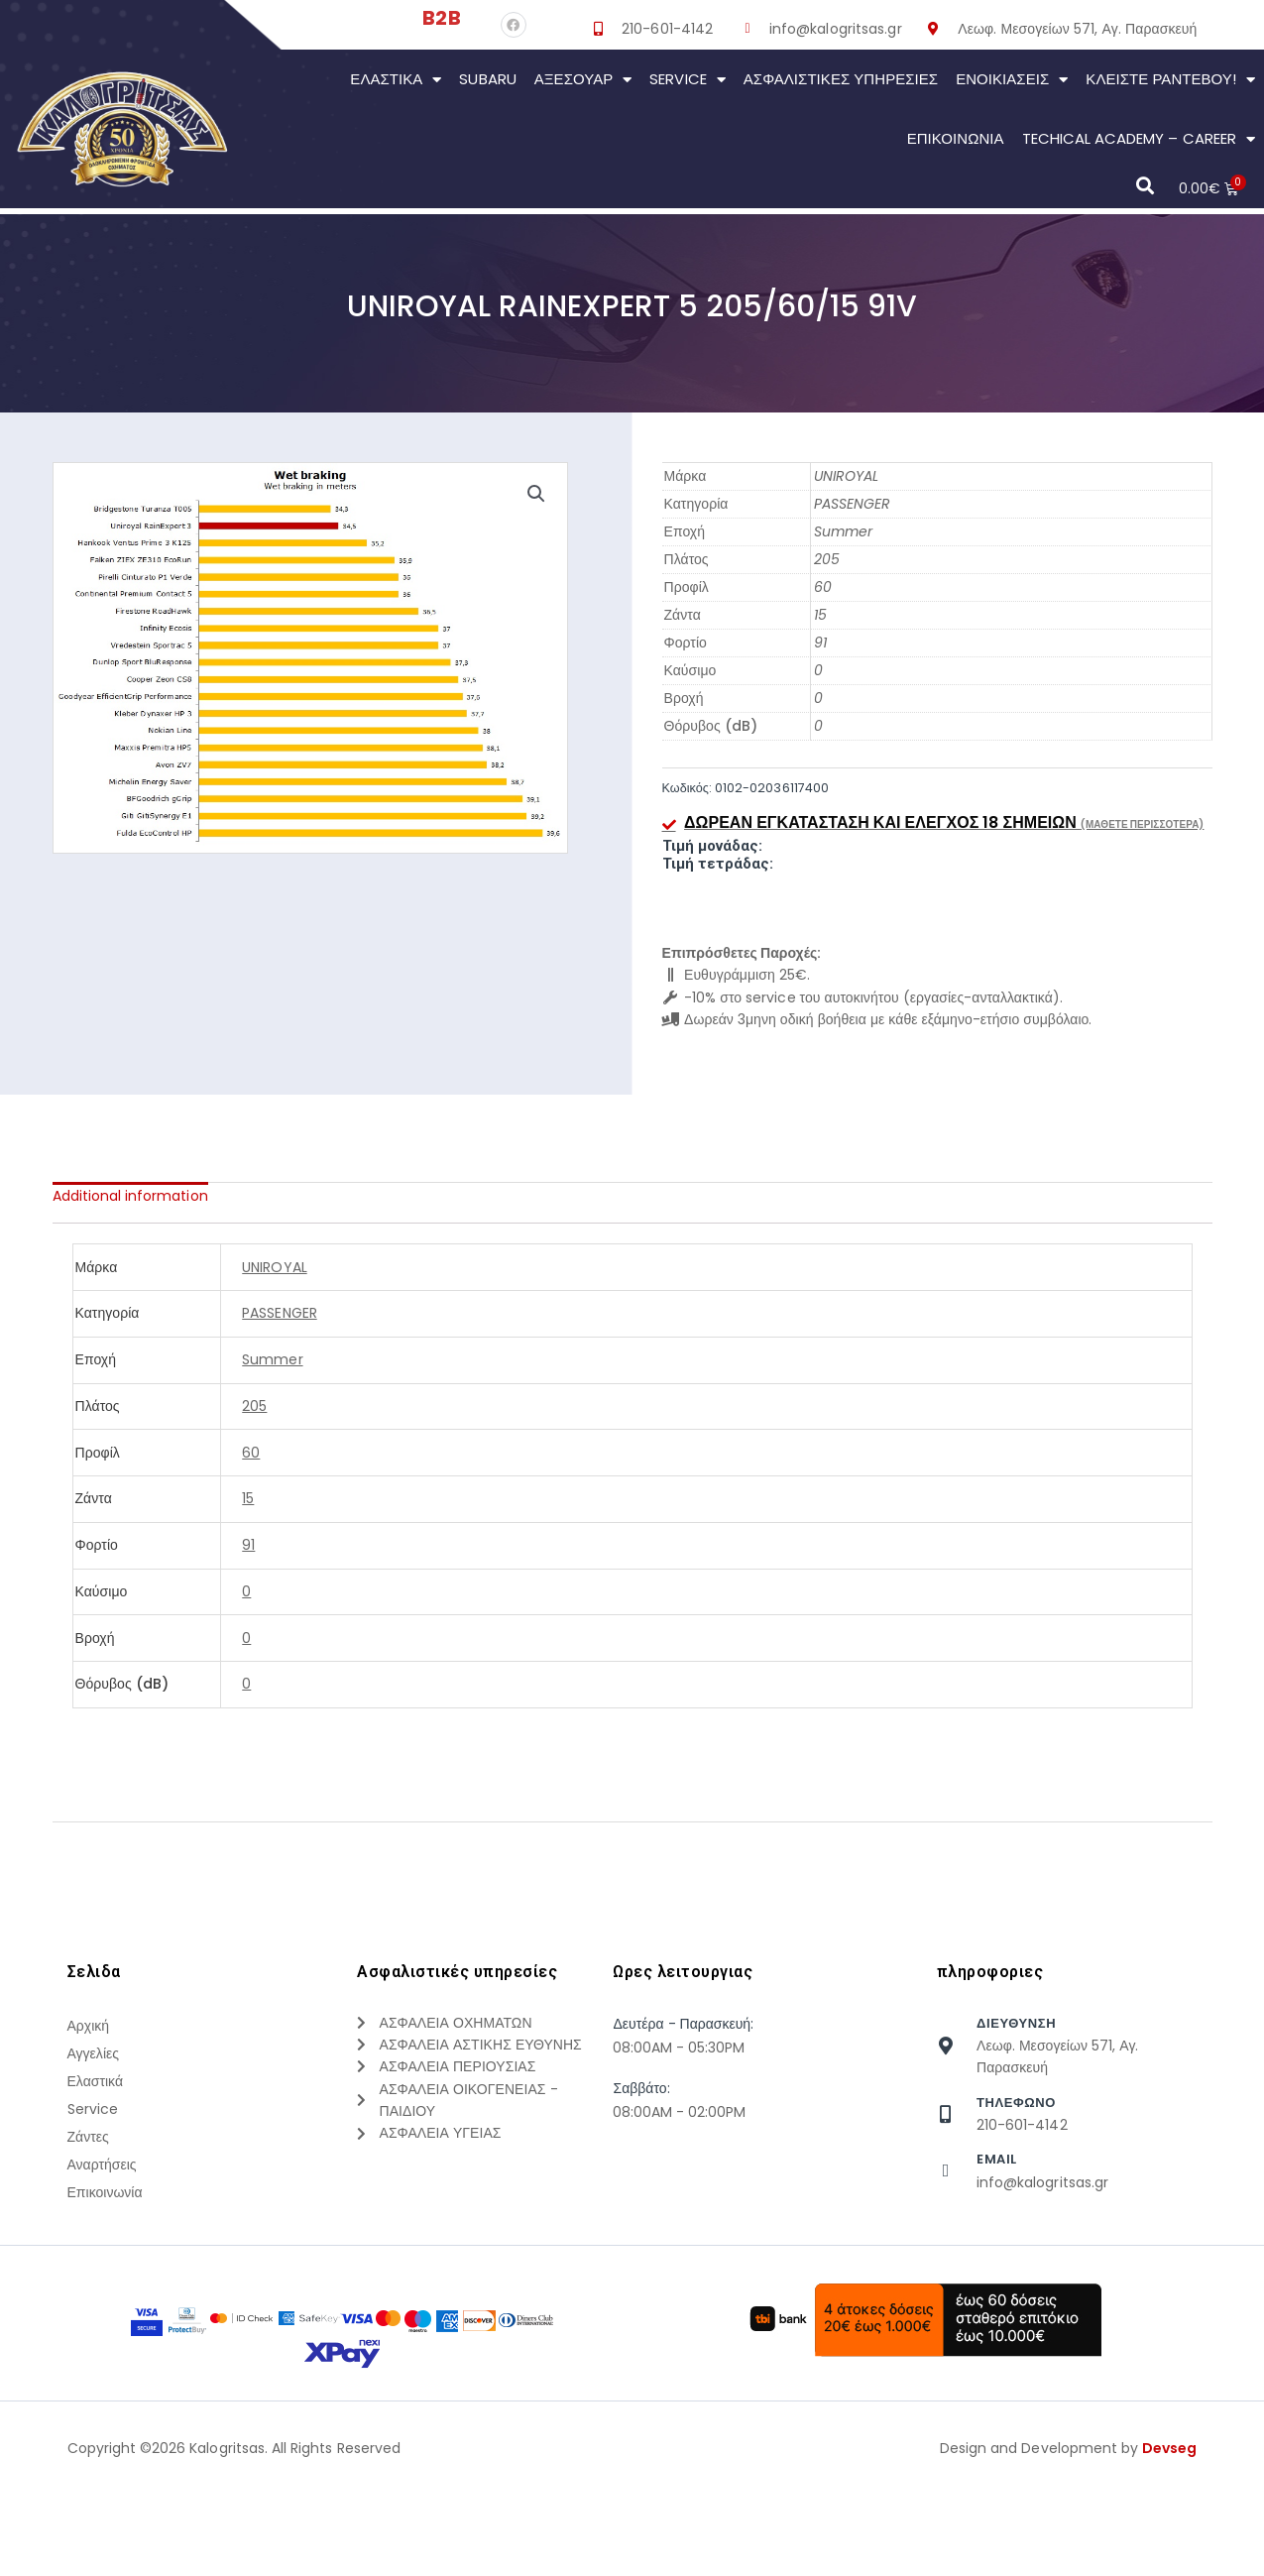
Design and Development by (1069, 2545)
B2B (441, 18)
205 (827, 559)
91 (820, 642)
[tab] (130, 1196)
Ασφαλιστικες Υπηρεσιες (841, 78)
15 (820, 615)
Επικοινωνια (955, 138)
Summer (843, 531)
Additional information (130, 1196)
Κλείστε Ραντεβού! (1170, 79)
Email (997, 2159)
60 (823, 587)
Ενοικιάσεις (1012, 79)
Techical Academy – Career (1138, 139)
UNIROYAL (846, 476)
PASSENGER (852, 504)
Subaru (487, 78)
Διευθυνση (1016, 2023)
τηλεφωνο (1016, 2102)
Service (687, 79)
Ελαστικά (395, 79)
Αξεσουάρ (583, 79)
